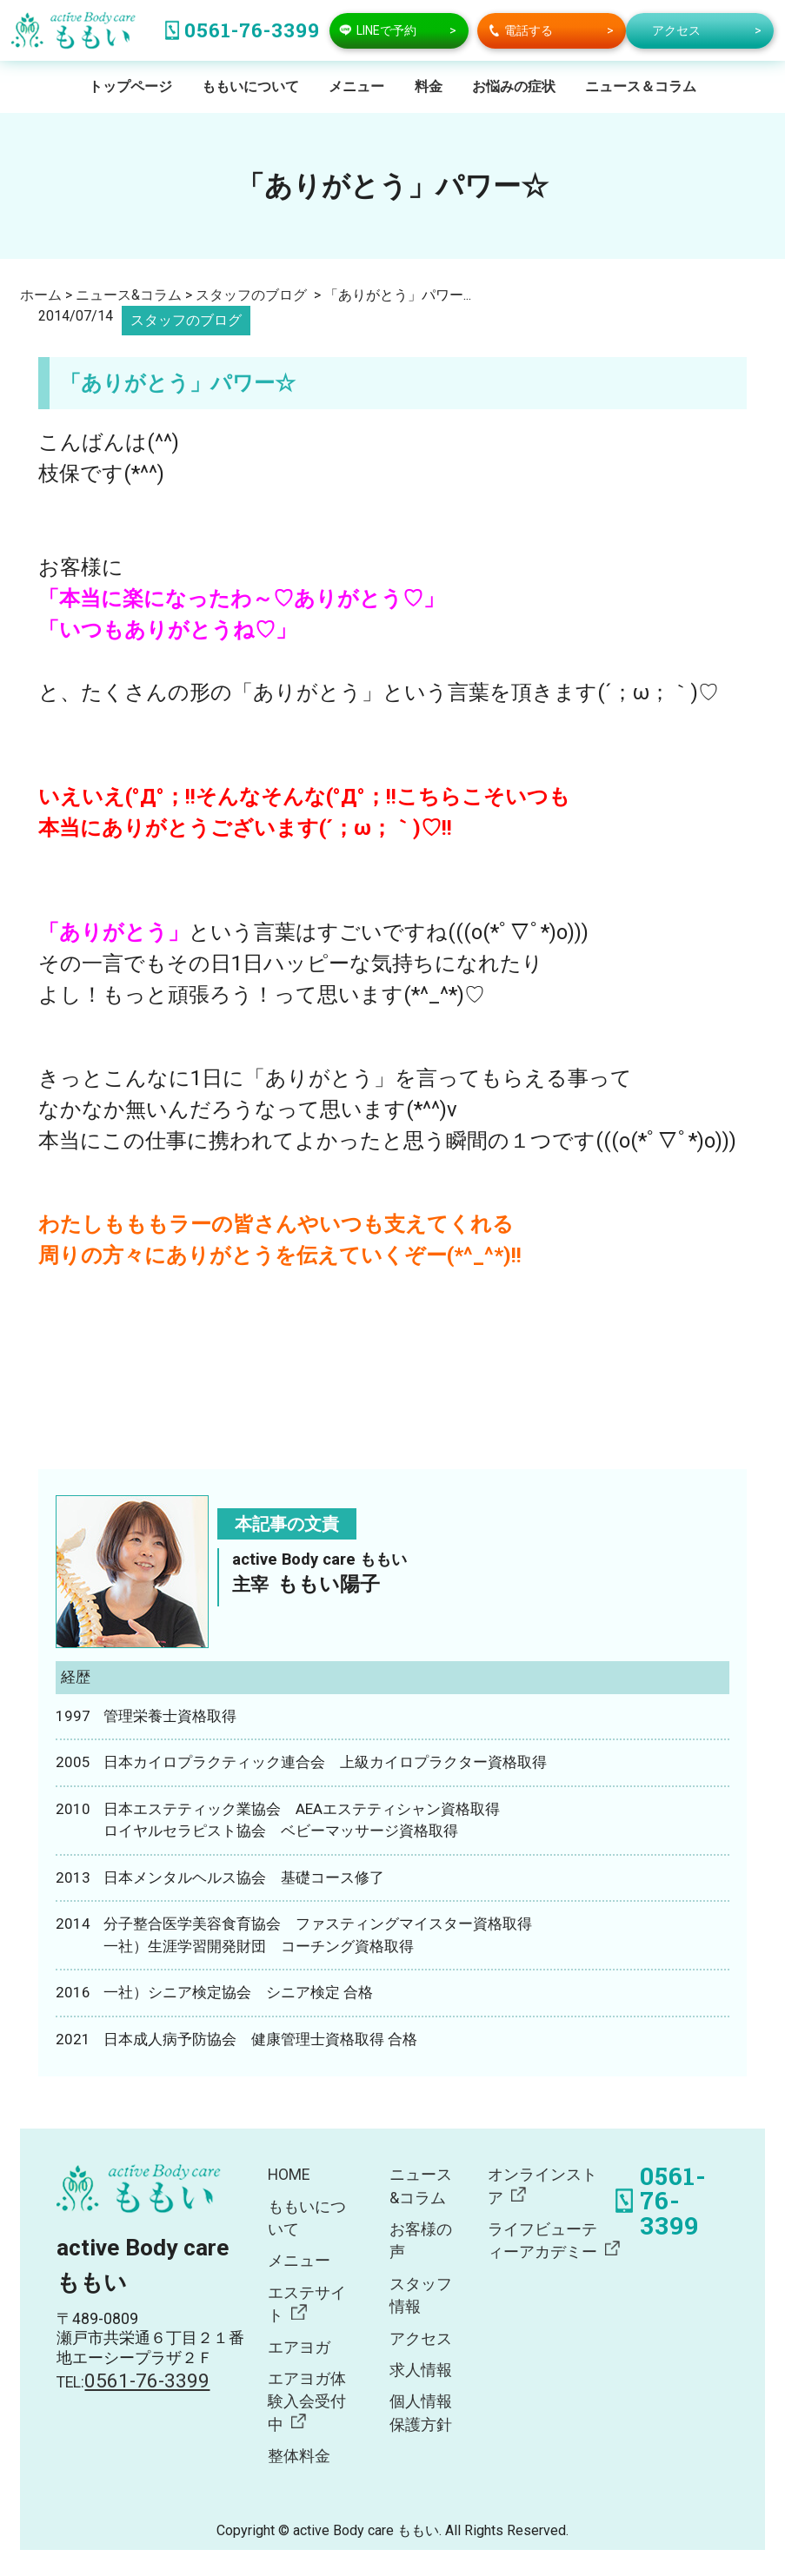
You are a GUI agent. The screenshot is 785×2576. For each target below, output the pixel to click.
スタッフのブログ (186, 320)
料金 (428, 86)
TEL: (133, 2382)
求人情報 (420, 2370)
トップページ (130, 86)
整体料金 (299, 2456)
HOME (288, 2174)
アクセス (420, 2339)
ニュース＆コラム (640, 86)
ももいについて (250, 86)
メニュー (356, 86)
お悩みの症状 (513, 86)
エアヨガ (299, 2347)
